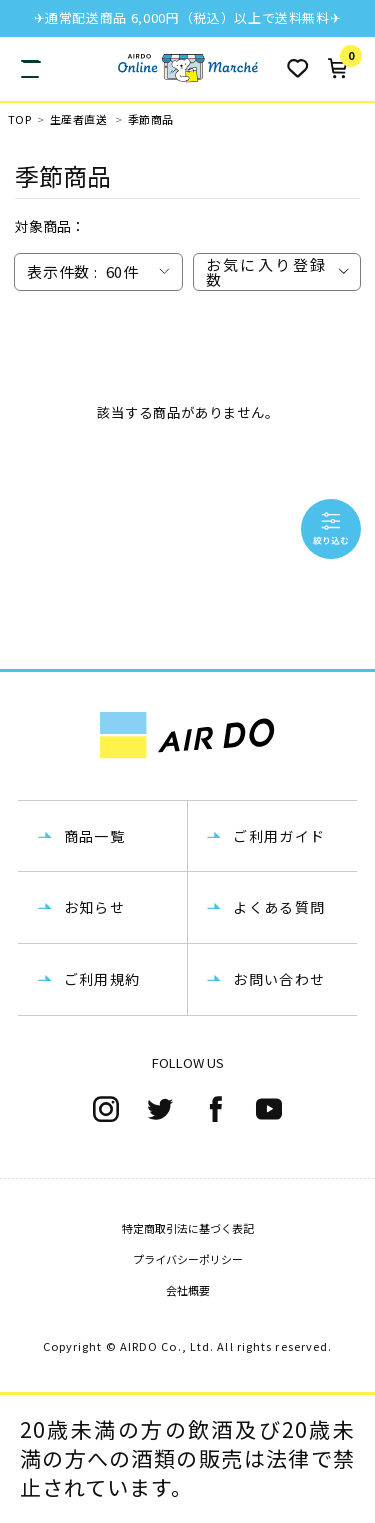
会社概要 (188, 1290)
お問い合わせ (279, 979)
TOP (19, 119)
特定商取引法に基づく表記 (188, 1228)
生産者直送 (78, 119)
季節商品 (151, 119)
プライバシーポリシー (188, 1259)
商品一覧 (95, 836)
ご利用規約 (102, 979)
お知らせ (95, 907)
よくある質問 (279, 907)
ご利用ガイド (279, 836)
